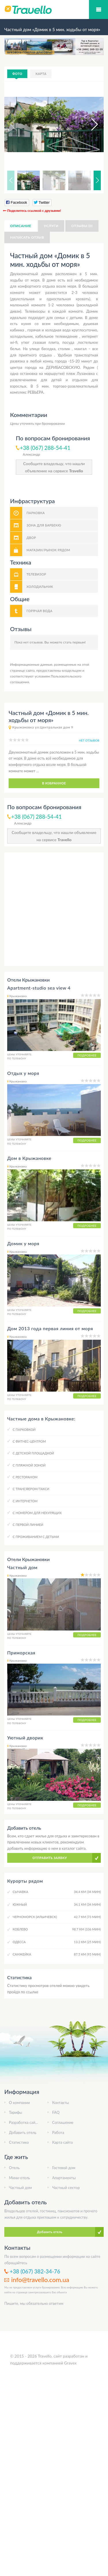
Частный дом (22, 1567)
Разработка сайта (24, 2122)
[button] (89, 124)
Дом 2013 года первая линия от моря (50, 1328)
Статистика (19, 2142)
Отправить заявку (50, 1858)
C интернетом (25, 1501)
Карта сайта (62, 2142)
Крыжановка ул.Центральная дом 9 (42, 727)
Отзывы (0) (82, 226)
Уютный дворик (25, 1737)
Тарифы (15, 2112)
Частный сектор (66, 2187)
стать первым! (74, 642)
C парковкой (24, 1429)
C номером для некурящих (37, 1513)
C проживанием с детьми (36, 1537)
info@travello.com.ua (40, 2280)
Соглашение (62, 2122)
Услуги (51, 226)
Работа (58, 2132)
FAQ (56, 2112)
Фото (17, 74)
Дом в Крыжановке (29, 1158)
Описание (20, 226)
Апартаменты (64, 2177)
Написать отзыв (27, 237)
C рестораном (25, 1477)
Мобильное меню (98, 9)
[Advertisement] (54, 909)
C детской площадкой (33, 1453)
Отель (14, 2167)
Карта (40, 74)
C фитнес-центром (29, 1441)
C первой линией (28, 1524)
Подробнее (86, 1055)
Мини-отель (19, 2177)
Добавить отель (22, 2132)
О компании (19, 2102)
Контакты (60, 2102)
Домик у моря (23, 1243)
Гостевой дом (63, 2167)
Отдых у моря (23, 1073)
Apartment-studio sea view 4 (39, 987)
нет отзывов (89, 740)
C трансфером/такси (31, 1489)
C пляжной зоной (29, 1465)
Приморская (21, 1652)
